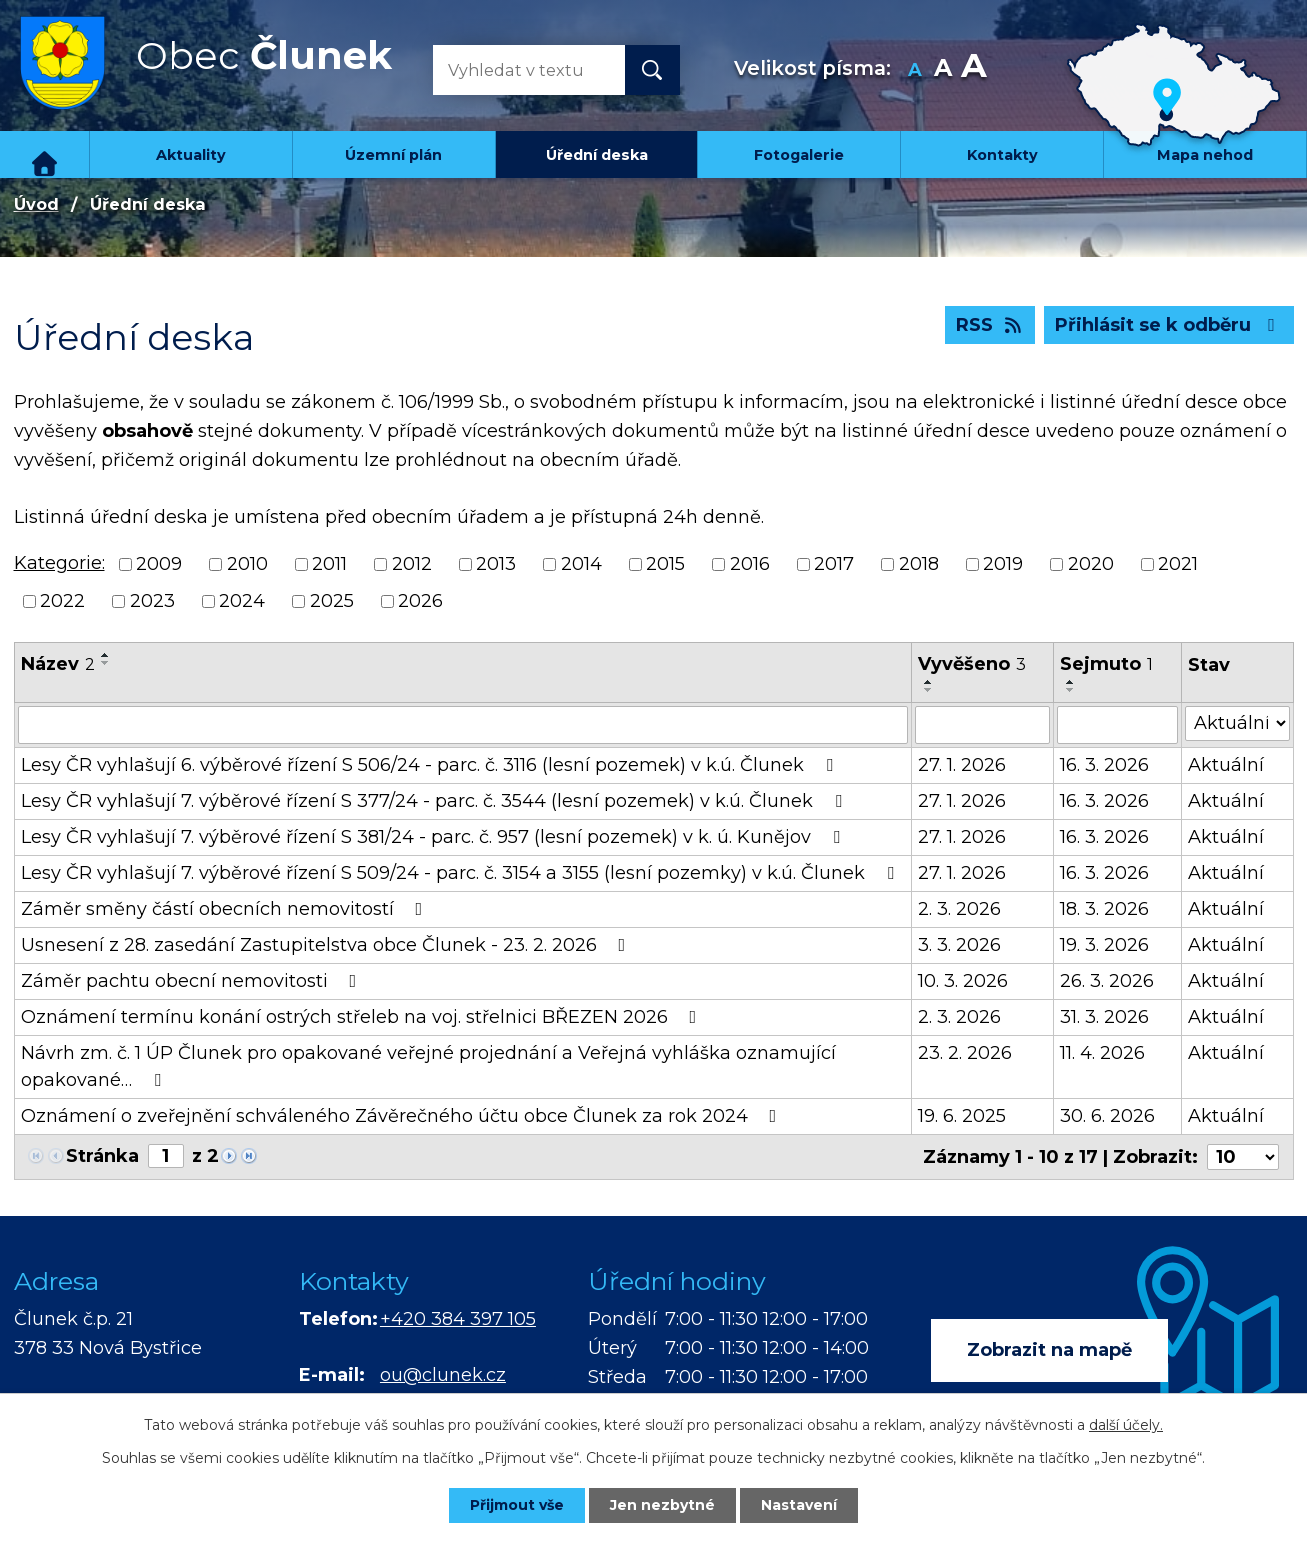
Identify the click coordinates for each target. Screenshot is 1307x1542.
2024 (242, 601)
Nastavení (799, 1505)
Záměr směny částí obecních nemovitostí (226, 909)
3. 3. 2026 (959, 945)
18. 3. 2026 (1104, 909)
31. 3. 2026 (1104, 1017)
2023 (152, 601)
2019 (1003, 564)
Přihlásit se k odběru (1169, 325)
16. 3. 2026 (1104, 765)
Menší (914, 70)
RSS (990, 325)
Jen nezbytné (662, 1505)
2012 (412, 564)
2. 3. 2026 (959, 909)
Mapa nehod (1205, 155)
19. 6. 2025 (962, 1116)
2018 (919, 564)
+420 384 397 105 (458, 1319)
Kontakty (1002, 155)
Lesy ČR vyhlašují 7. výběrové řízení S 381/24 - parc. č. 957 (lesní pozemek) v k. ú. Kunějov (434, 837)
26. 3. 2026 (1107, 981)
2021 (1178, 564)
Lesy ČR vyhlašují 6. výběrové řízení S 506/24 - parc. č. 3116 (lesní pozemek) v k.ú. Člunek (431, 765)
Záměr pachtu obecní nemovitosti (193, 981)
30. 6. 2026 (1107, 1116)
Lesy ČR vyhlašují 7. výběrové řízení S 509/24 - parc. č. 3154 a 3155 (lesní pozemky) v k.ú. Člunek (461, 873)
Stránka (102, 1156)
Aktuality (191, 155)
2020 (1091, 564)
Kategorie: (59, 563)
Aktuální (1226, 765)
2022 (62, 601)
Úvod (45, 154)
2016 (750, 564)
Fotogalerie (799, 155)
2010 (247, 564)
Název (58, 664)
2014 (581, 564)
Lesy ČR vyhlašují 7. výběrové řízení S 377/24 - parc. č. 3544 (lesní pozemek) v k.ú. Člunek (435, 801)
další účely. (1126, 1425)
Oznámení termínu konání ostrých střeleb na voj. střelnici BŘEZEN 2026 (363, 1017)
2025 (332, 601)
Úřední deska (597, 155)
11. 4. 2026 (1102, 1053)
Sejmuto (1106, 664)
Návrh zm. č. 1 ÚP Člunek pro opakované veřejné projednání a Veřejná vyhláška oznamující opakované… (428, 1066)
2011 (329, 564)
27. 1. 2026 (962, 765)
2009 (159, 564)
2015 (665, 564)
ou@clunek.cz (443, 1375)
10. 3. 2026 (963, 981)
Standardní (942, 70)
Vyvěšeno (972, 664)
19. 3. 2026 (1104, 945)
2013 (496, 564)
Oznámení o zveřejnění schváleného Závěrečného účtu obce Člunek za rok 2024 (403, 1116)
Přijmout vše (517, 1505)
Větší (973, 70)
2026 (420, 601)
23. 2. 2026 (965, 1053)
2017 (834, 564)
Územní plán (393, 155)
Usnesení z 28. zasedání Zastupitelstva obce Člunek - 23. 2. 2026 (327, 945)
